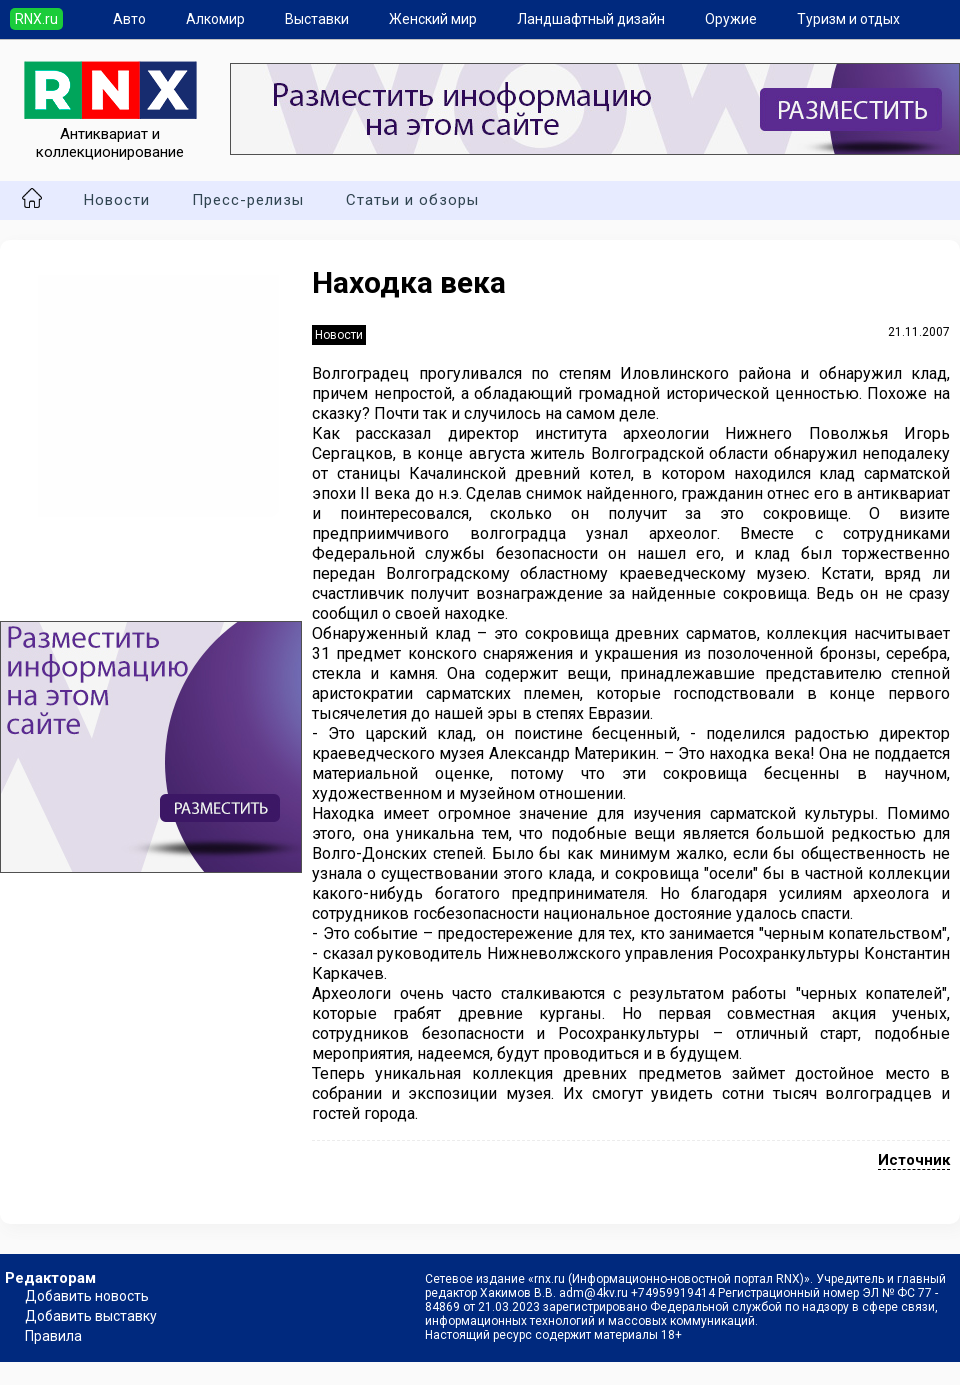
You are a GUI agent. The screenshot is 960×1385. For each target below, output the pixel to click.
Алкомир (215, 19)
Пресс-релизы (248, 200)
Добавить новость (87, 1296)
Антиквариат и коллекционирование (110, 134)
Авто (129, 19)
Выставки (317, 19)
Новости (117, 200)
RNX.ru (36, 19)
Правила (53, 1336)
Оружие (731, 19)
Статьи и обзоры (412, 200)
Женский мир (433, 19)
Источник (914, 1160)
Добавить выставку (91, 1316)
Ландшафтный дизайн (591, 19)
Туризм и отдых (848, 19)
